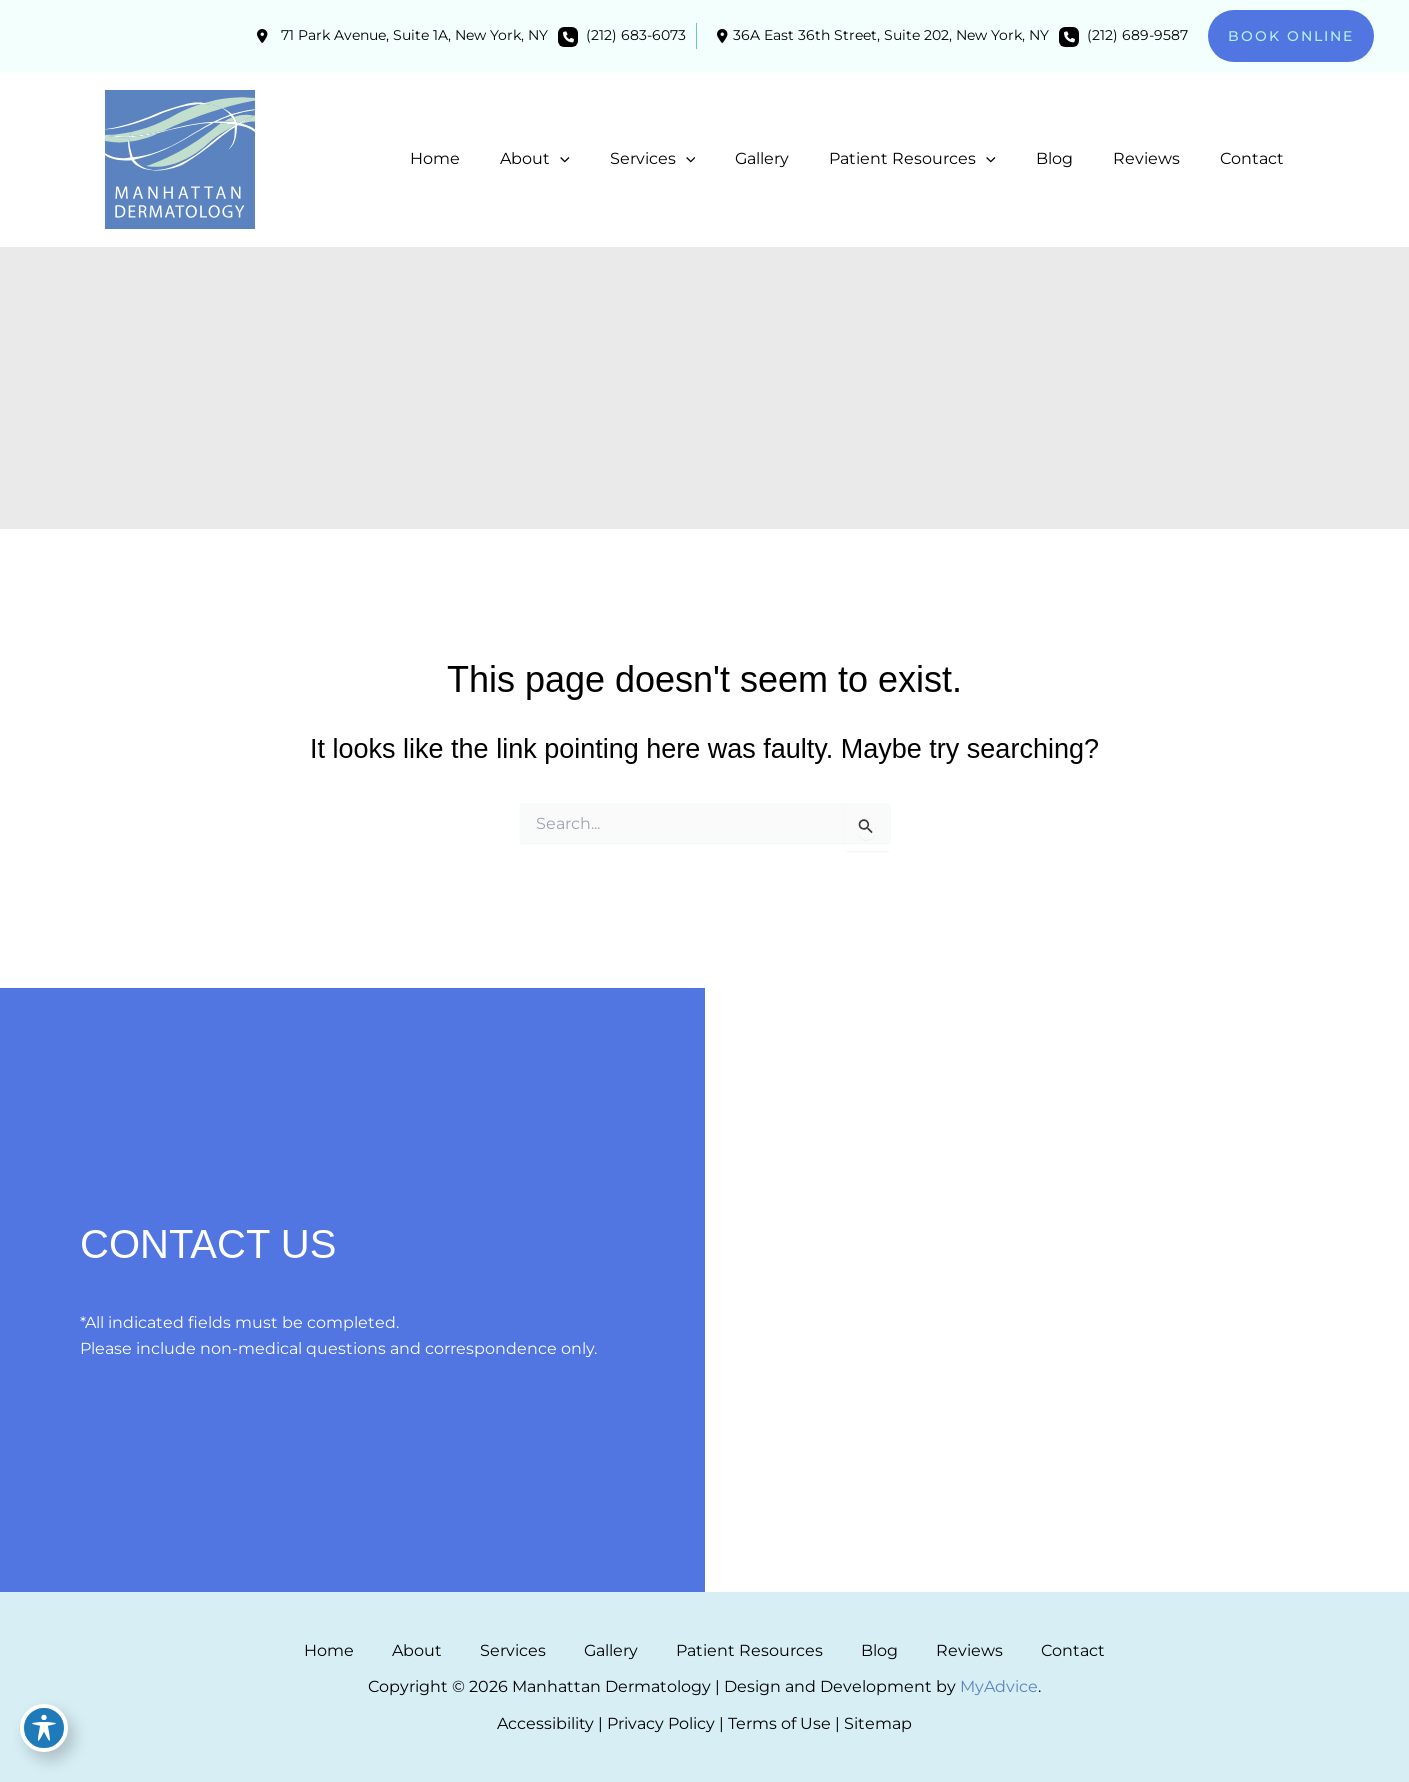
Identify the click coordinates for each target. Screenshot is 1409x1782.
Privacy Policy (661, 1723)
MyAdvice (999, 1686)
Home (406, 1650)
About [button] (472, 1650)
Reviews (914, 1650)
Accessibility (545, 1723)
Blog (846, 1650)
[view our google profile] (873, 1189)
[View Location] (400, 36)
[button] (1291, 36)
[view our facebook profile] (801, 1189)
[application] (612, 159)
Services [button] (546, 1650)
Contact (996, 1650)
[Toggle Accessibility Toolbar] (44, 1738)
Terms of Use (779, 1723)
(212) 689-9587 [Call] (1137, 35)
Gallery (622, 1650)
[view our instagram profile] (837, 1189)
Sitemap (878, 1723)
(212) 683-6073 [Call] (636, 35)
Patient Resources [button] (738, 1650)
